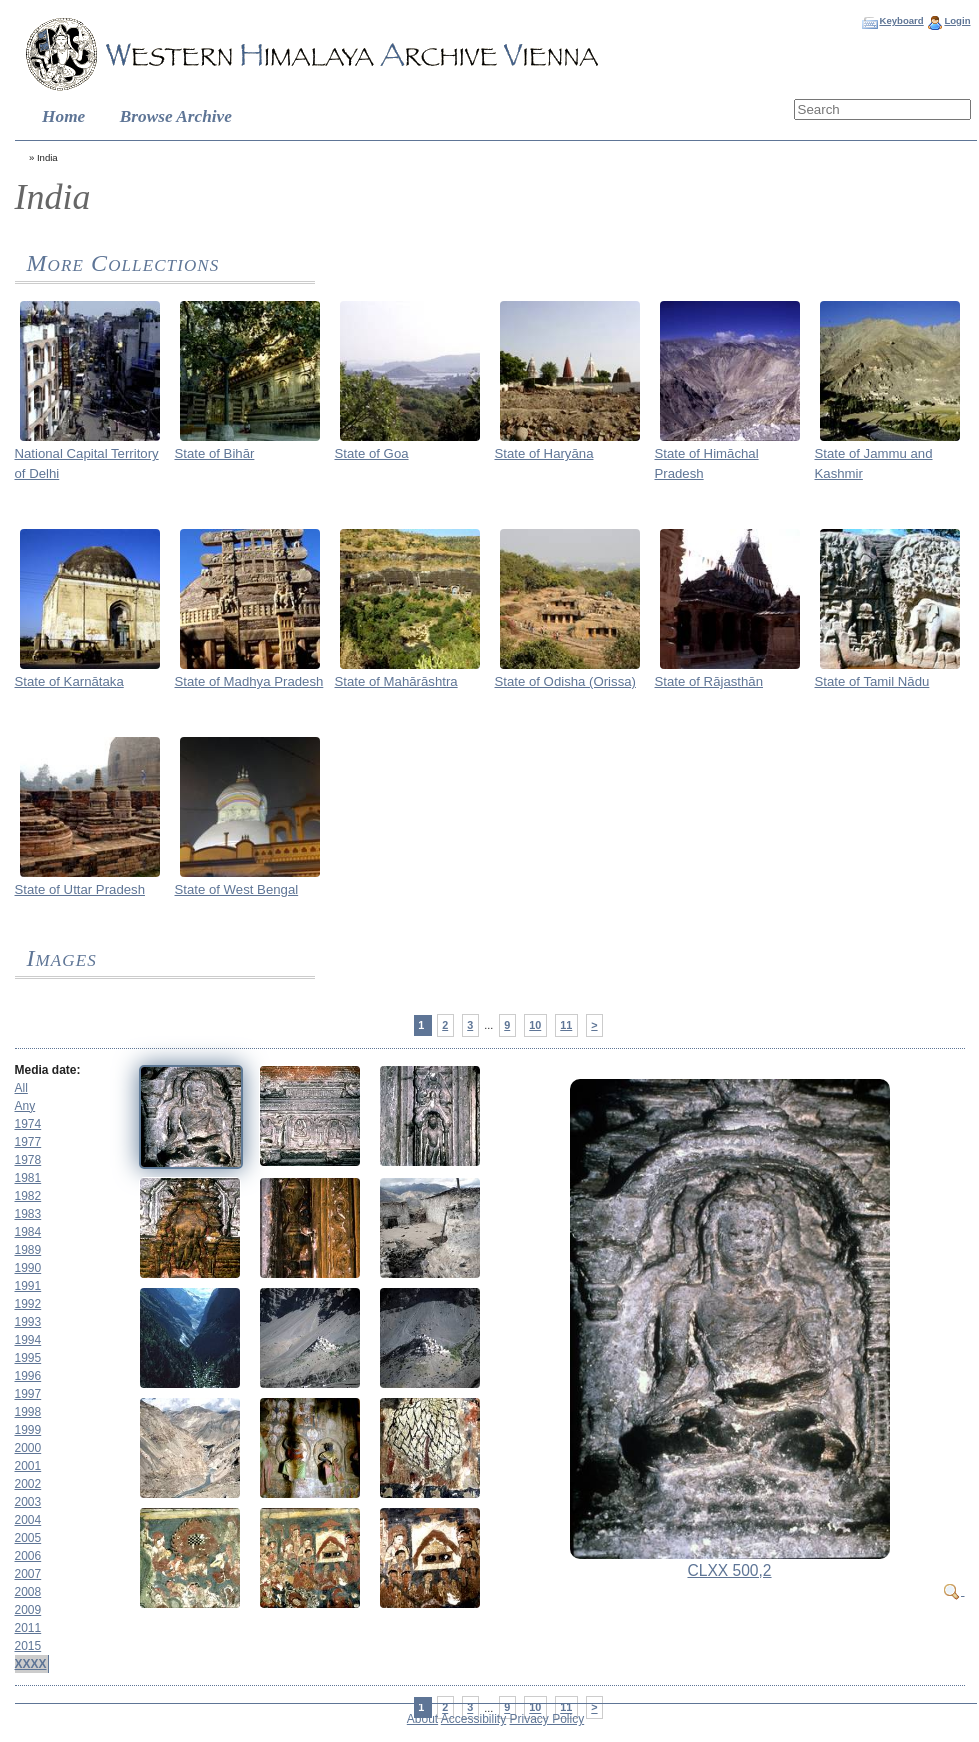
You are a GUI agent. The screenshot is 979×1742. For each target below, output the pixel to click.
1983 (28, 1214)
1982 (28, 1196)
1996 (28, 1376)
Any (25, 1106)
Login (957, 20)
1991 (28, 1286)
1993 (28, 1322)
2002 (28, 1484)
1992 (28, 1304)
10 (535, 1025)
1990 (28, 1268)
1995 (28, 1358)
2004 (28, 1520)
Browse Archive (176, 116)
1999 (28, 1430)
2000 (28, 1448)
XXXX (31, 1664)
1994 (28, 1340)
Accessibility (473, 1719)
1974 (28, 1124)
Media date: (48, 1070)
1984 (28, 1232)
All (21, 1088)
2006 (28, 1556)
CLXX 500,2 (729, 1570)
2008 (28, 1592)
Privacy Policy (547, 1719)
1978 (28, 1160)
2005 (28, 1538)
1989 (28, 1250)
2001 (28, 1466)
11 (566, 1025)
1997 (28, 1394)
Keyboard (901, 20)
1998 (28, 1412)
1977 (28, 1142)
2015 (28, 1646)
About (422, 1719)
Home (63, 116)
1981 (28, 1178)
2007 (28, 1574)
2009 (28, 1610)
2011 (28, 1628)
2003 (28, 1502)
